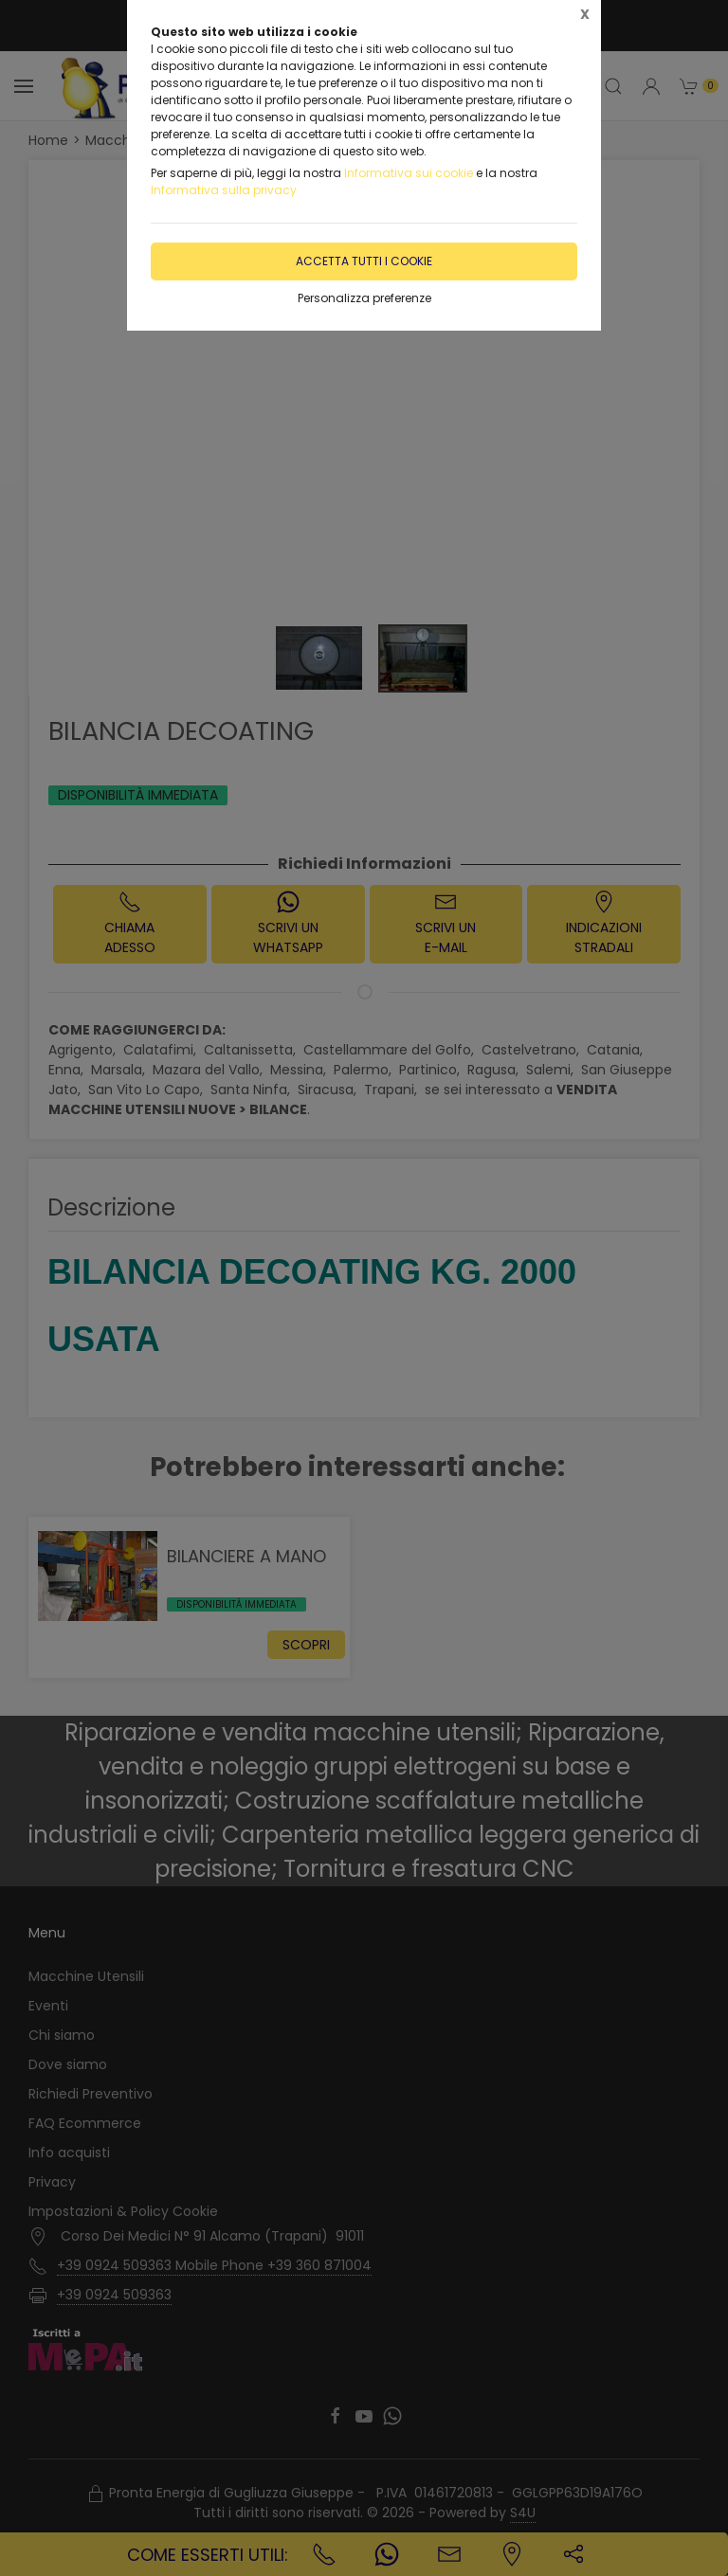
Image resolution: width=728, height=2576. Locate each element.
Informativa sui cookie (408, 173)
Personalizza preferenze (364, 298)
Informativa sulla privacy (224, 190)
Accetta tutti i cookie (364, 261)
